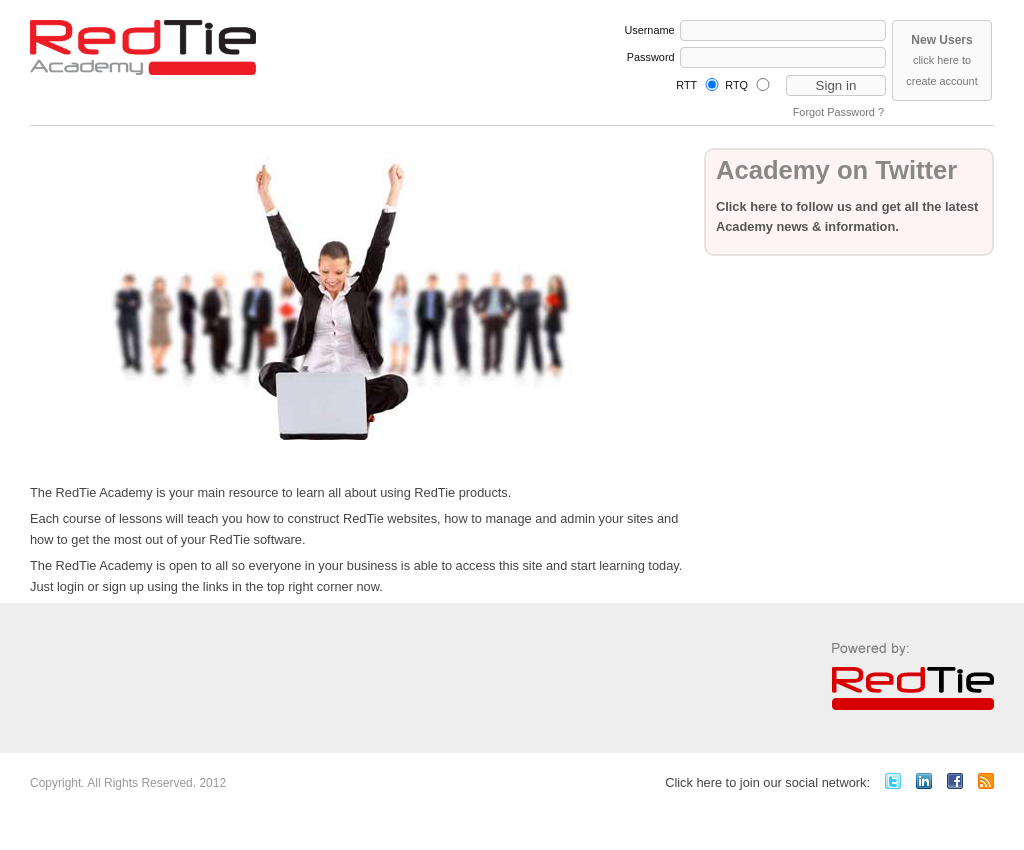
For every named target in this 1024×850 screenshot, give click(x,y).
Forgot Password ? (838, 112)
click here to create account (941, 60)
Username (649, 30)
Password (651, 57)
